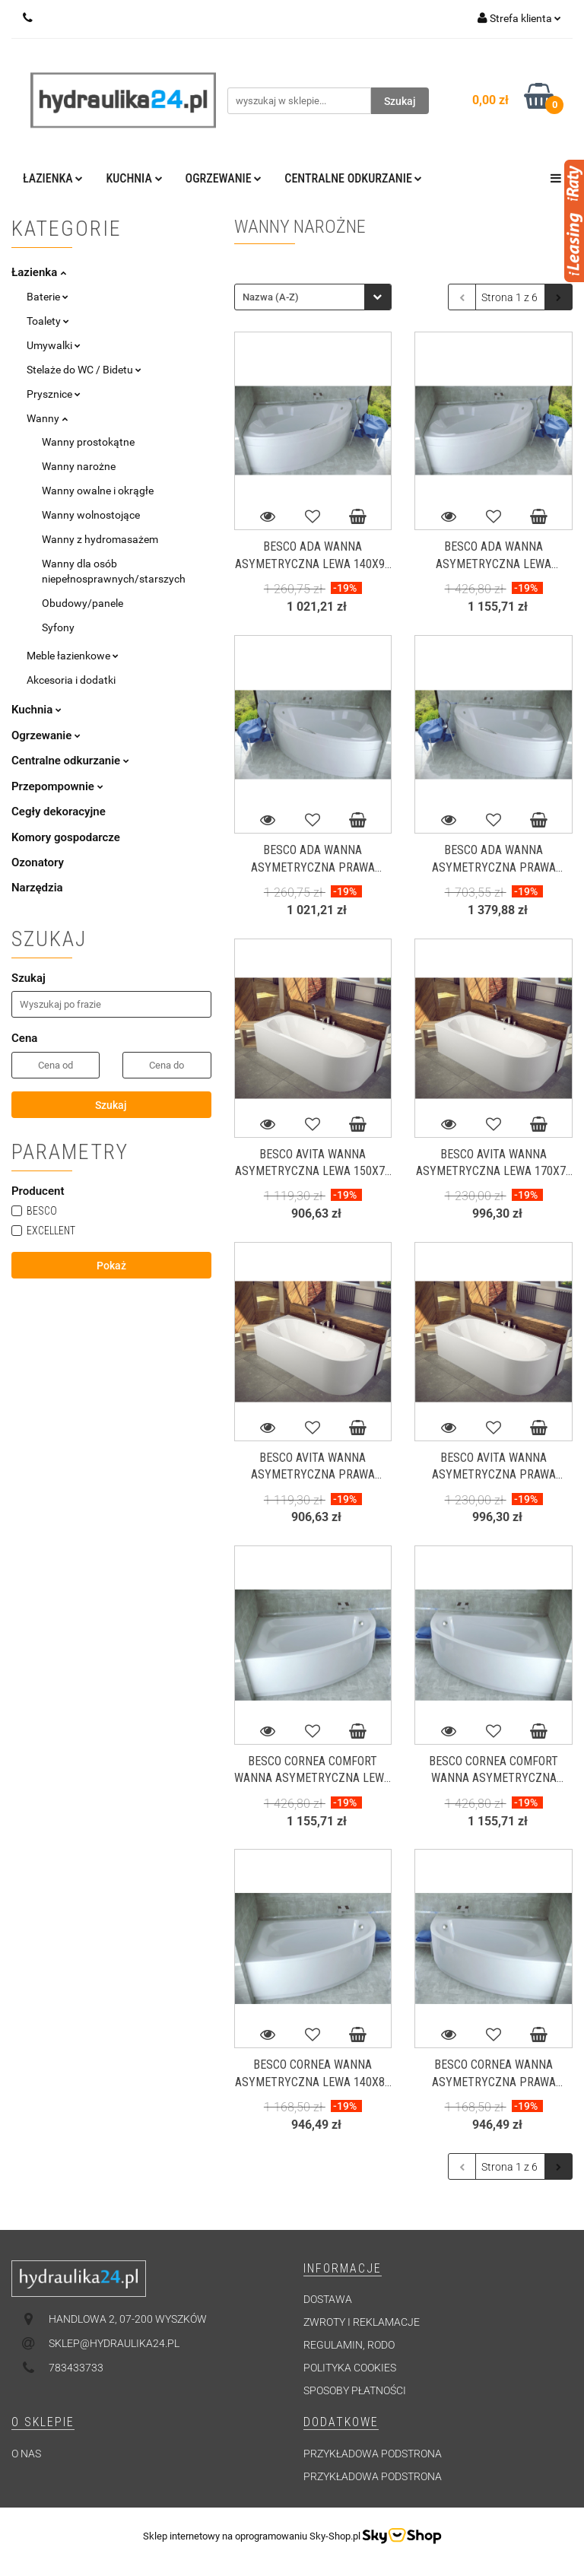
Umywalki (54, 345)
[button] (342, 2269)
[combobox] (313, 297)
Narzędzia (37, 887)
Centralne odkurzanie (353, 178)
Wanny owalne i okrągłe (98, 490)
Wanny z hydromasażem (100, 539)
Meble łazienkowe (73, 656)
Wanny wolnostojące (91, 515)
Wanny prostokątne (88, 442)
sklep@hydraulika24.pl (114, 2343)
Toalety (48, 321)
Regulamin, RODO (349, 2345)
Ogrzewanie (224, 178)
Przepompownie (57, 786)
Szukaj (111, 1105)
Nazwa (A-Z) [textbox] (271, 297)
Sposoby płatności (354, 2390)
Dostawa (327, 2299)
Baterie (47, 297)
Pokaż (111, 1265)
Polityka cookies (349, 2368)
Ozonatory (37, 862)
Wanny (47, 418)
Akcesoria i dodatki (71, 680)
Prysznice (54, 394)
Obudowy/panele (82, 603)
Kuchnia (134, 178)
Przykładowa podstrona (372, 2453)
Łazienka (53, 178)
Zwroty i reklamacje (361, 2322)
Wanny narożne (79, 466)
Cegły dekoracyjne (58, 811)
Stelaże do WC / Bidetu (84, 370)
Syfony (58, 627)
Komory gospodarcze (65, 837)
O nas (26, 2453)
